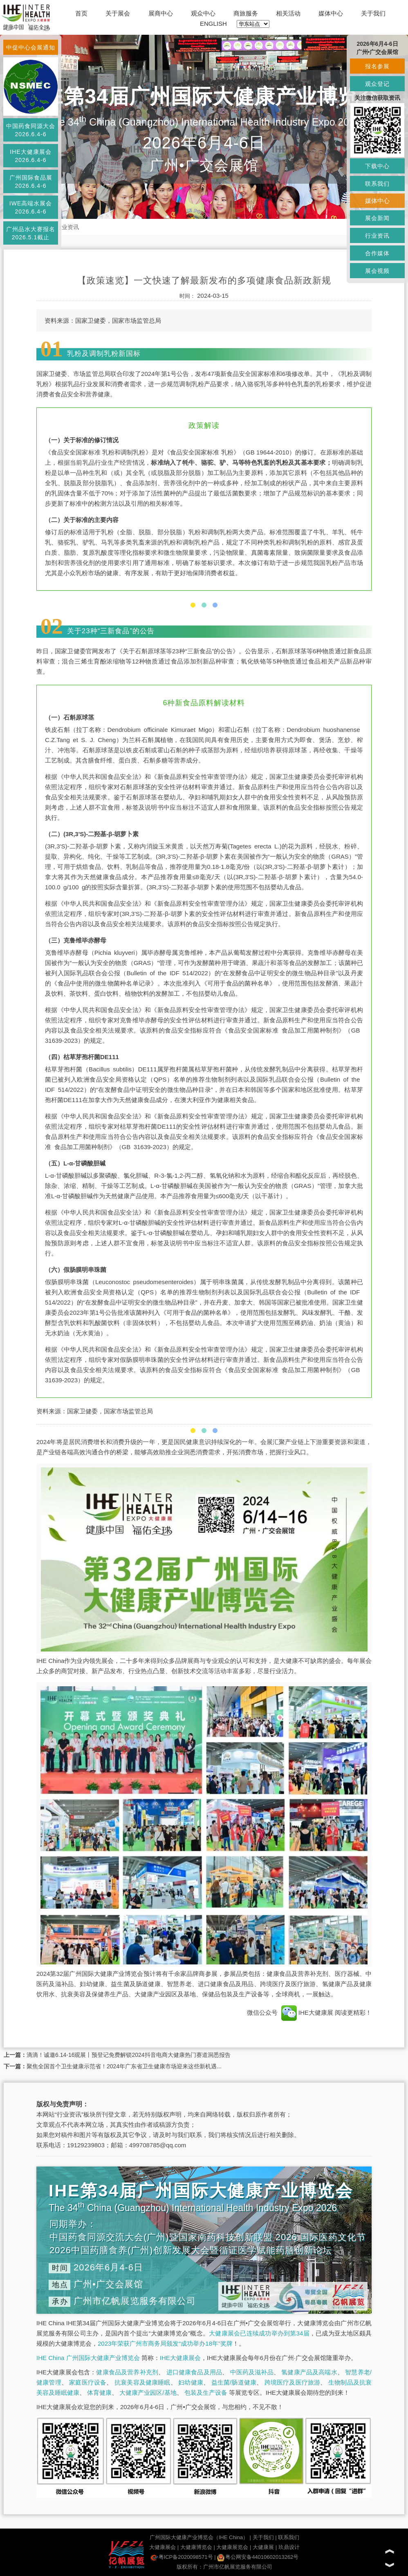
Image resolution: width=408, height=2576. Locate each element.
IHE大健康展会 (180, 2357)
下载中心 (377, 166)
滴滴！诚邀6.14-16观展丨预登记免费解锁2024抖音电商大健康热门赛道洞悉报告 (129, 2055)
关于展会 (117, 13)
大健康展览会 (232, 2547)
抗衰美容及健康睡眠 (142, 2382)
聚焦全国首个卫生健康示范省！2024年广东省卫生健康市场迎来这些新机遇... (124, 2066)
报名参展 (377, 66)
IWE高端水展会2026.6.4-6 (30, 207)
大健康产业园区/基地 (147, 2392)
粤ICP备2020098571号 (181, 2557)
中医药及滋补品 (251, 2372)
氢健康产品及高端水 (309, 2372)
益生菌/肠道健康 (234, 2382)
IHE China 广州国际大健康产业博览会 (88, 2357)
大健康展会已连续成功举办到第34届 (259, 2333)
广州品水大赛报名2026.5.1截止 (30, 233)
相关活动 (288, 13)
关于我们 (373, 13)
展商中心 (160, 13)
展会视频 (377, 271)
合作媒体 (377, 253)
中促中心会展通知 (30, 47)
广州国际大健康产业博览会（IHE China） (199, 2537)
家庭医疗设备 (87, 2382)
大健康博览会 (196, 2547)
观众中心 (203, 13)
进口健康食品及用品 (194, 2372)
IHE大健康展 (307, 2012)
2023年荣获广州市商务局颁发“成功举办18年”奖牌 (165, 2343)
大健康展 (263, 2547)
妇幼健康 (190, 2382)
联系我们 (288, 2537)
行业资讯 (67, 227)
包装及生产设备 (205, 2392)
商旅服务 (245, 13)
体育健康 (99, 2392)
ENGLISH (213, 23)
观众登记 (377, 84)
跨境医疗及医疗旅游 (293, 2382)
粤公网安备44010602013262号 (257, 2557)
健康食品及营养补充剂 (127, 2372)
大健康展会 (162, 2547)
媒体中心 (330, 13)
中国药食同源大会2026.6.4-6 (30, 130)
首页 (81, 13)
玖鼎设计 (289, 2547)
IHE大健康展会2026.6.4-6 (30, 155)
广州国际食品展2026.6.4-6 (30, 181)
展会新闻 (377, 218)
